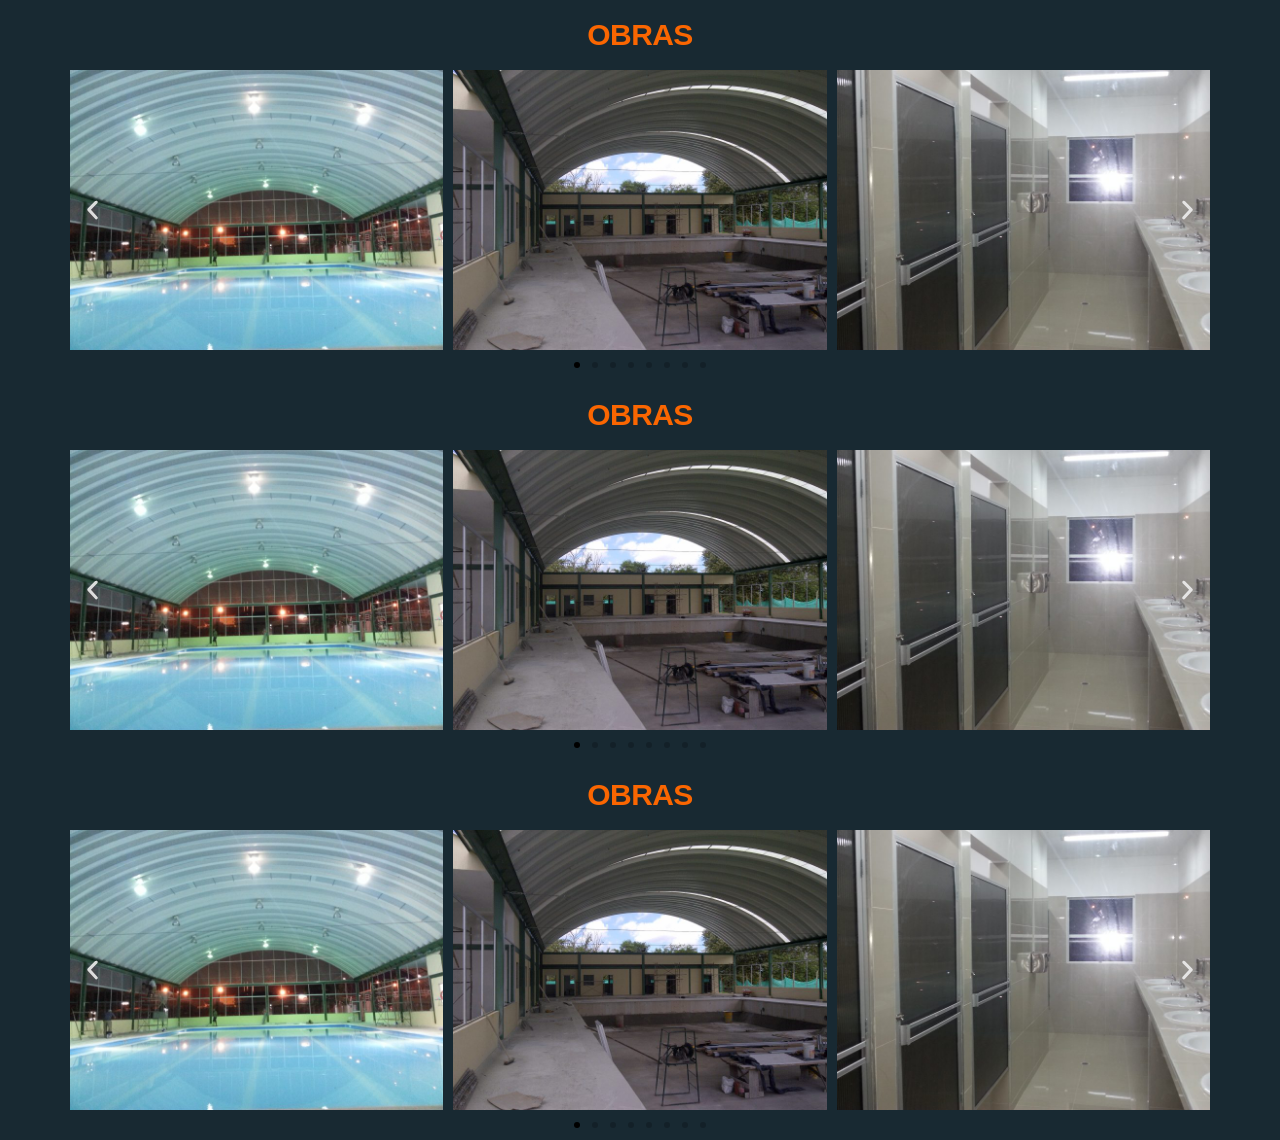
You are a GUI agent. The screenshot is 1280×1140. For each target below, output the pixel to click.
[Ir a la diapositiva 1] (577, 365)
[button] (92, 209)
